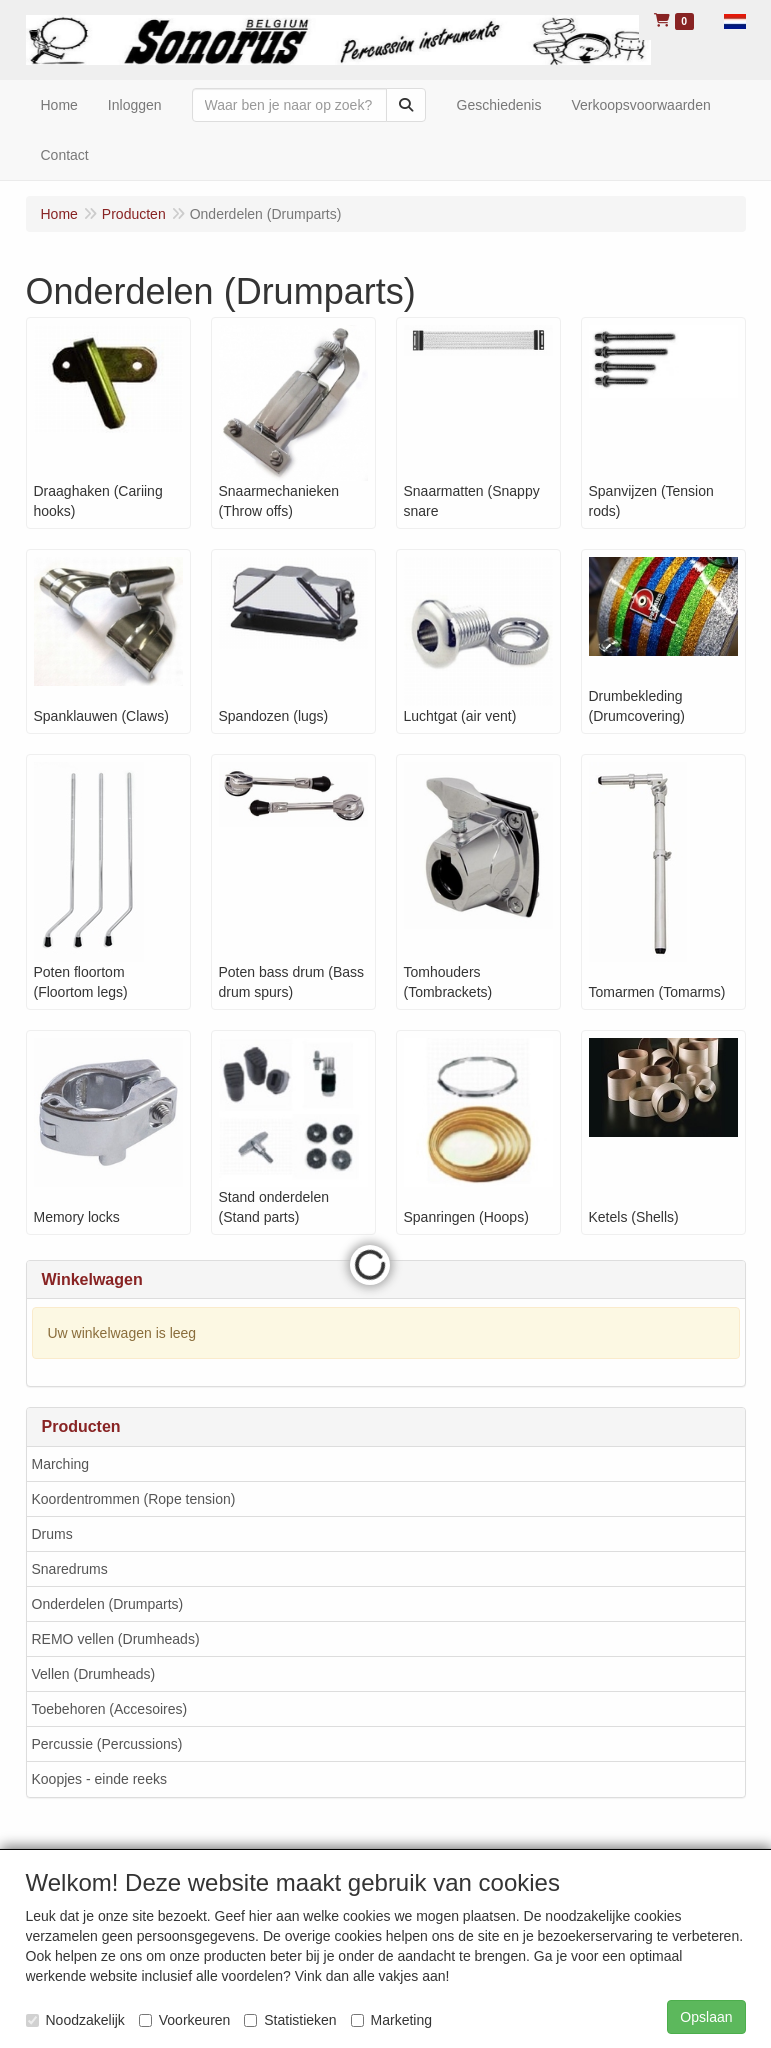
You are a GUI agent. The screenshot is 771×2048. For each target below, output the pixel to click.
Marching (61, 1464)
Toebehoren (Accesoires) (110, 1709)
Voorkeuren (185, 2020)
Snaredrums (70, 1569)
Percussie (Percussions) (107, 1744)
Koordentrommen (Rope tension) (134, 1499)
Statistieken (290, 2020)
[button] (735, 20)
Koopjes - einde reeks (99, 1779)
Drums (52, 1534)
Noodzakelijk (75, 2020)
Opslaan (706, 2017)
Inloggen (135, 105)
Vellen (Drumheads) (94, 1674)
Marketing (391, 2020)
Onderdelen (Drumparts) (108, 1604)
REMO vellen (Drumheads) (116, 1639)
